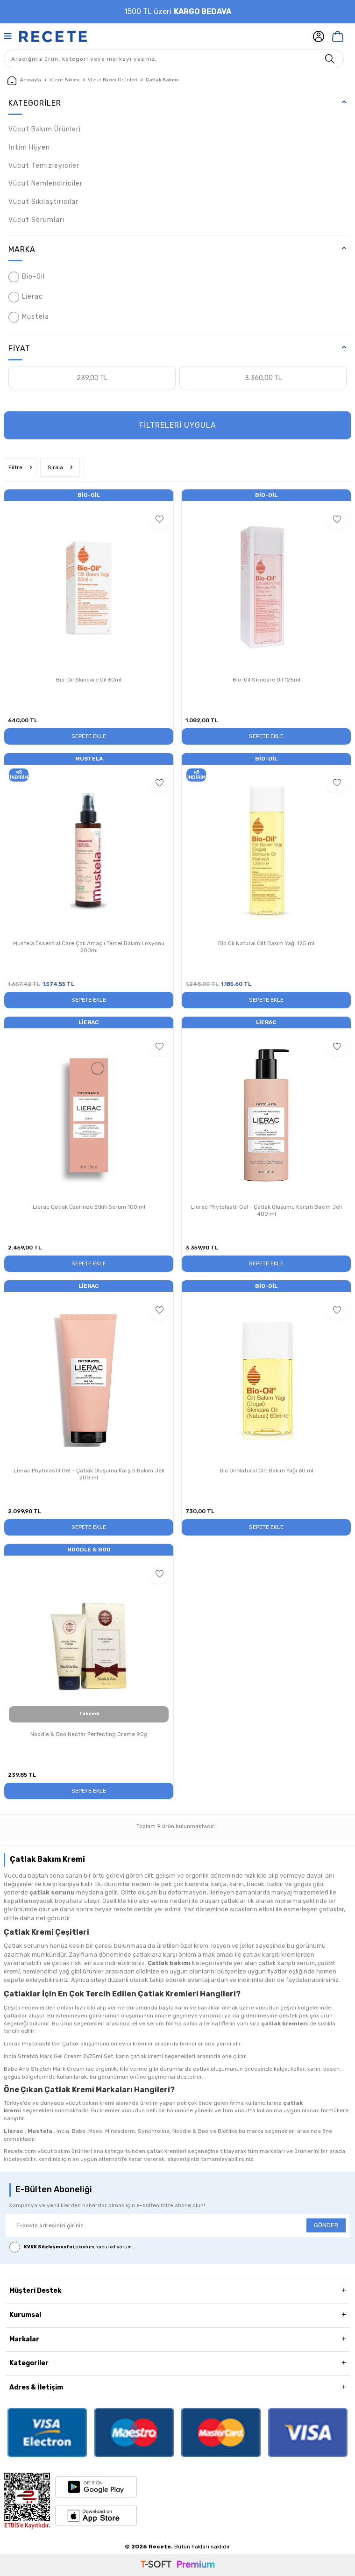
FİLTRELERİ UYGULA (177, 425)
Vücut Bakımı (64, 80)
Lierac (25, 297)
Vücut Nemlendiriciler (45, 183)
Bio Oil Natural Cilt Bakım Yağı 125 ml (266, 943)
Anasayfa (24, 80)
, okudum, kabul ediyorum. (71, 2247)
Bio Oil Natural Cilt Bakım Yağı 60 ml (266, 1470)
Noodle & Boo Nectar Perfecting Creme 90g (89, 1734)
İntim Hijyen (29, 147)
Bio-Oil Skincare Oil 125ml (266, 679)
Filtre (20, 467)
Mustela (28, 317)
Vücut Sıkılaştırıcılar (43, 202)
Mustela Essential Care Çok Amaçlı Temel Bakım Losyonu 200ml (88, 947)
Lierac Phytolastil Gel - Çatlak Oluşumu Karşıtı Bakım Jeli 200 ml (89, 1474)
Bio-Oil (26, 277)
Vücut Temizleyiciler (43, 166)
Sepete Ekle (88, 736)
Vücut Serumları (36, 220)
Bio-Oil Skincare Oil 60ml (88, 679)
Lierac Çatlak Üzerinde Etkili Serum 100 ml (89, 1207)
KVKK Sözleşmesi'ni (49, 2247)
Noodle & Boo (89, 1549)
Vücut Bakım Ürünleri (112, 80)
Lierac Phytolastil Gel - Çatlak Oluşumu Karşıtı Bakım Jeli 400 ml (266, 1211)
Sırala (60, 467)
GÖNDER (326, 2225)
